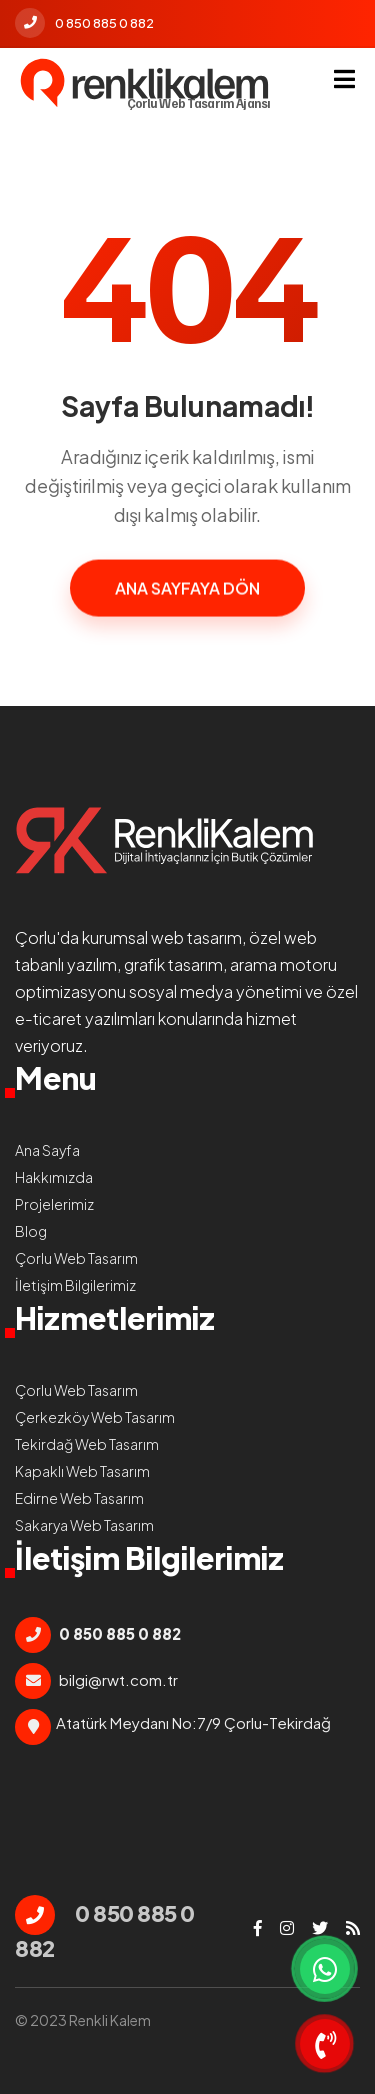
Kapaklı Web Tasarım (82, 1471)
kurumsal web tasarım (162, 937)
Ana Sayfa (47, 1150)
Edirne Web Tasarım (79, 1498)
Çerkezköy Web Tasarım (95, 1417)
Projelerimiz (54, 1204)
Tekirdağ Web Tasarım (87, 1444)
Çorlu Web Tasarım (76, 1258)
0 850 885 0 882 (84, 23)
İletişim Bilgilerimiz (75, 1285)
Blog (31, 1231)
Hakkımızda (54, 1177)
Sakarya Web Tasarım (84, 1525)
